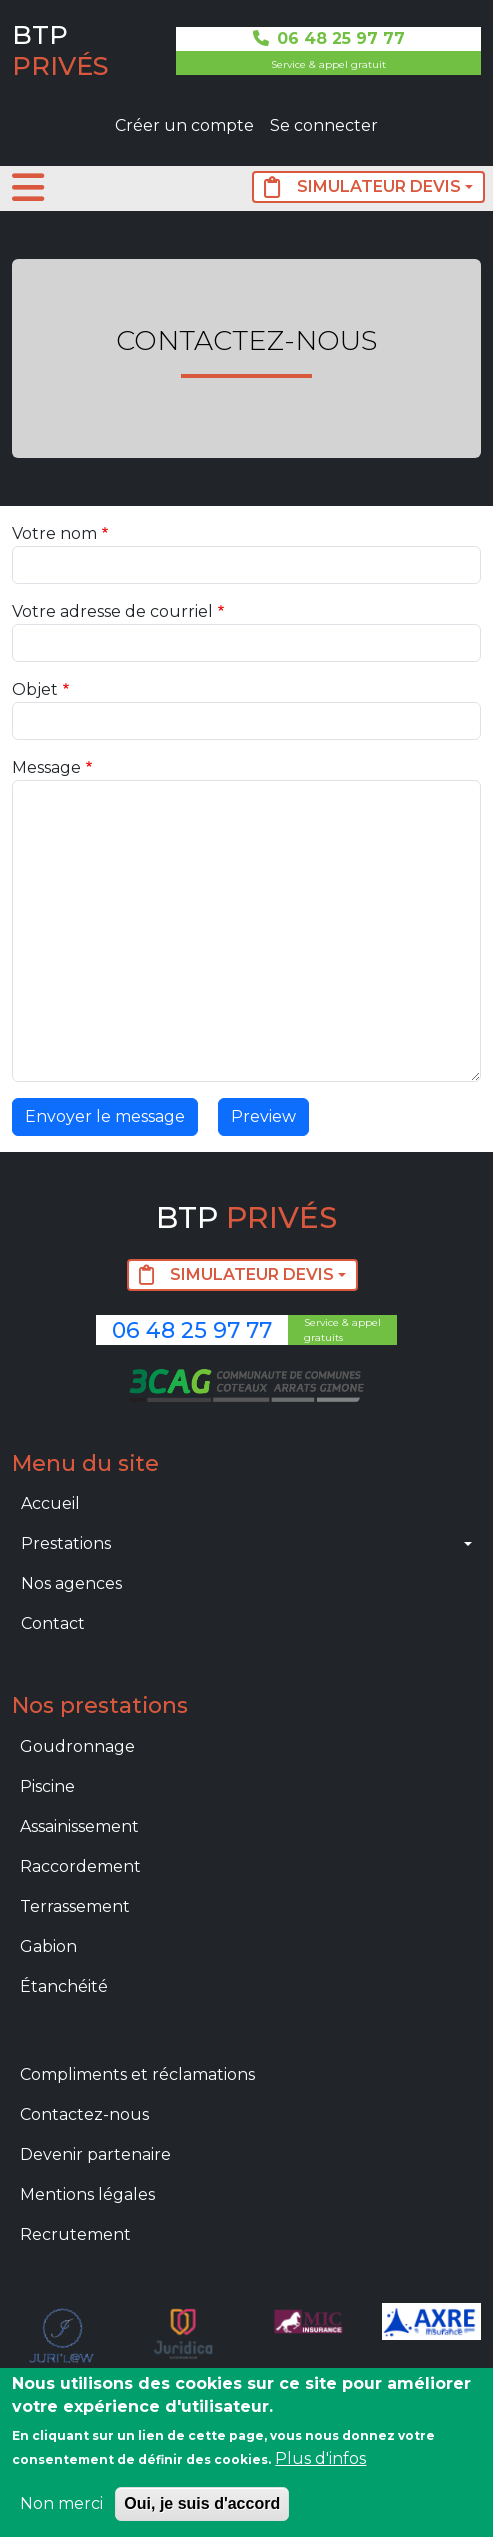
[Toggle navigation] (28, 188)
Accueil (50, 1503)
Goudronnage (77, 1746)
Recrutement (75, 2234)
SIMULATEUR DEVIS (362, 187)
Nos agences (71, 1583)
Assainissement (79, 1826)
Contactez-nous (84, 2114)
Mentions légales (87, 2194)
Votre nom (54, 533)
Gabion (48, 1946)
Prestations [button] (66, 1543)
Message (46, 767)
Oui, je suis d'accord (202, 2503)
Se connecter (324, 125)
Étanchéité (64, 1986)
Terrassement (75, 1906)
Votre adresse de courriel (112, 611)
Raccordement (80, 1866)
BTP (60, 50)
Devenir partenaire (95, 2154)
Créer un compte (184, 125)
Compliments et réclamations (137, 2074)
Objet (35, 689)
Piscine (47, 1786)
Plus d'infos (320, 2458)
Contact (53, 1623)
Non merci (61, 2503)
